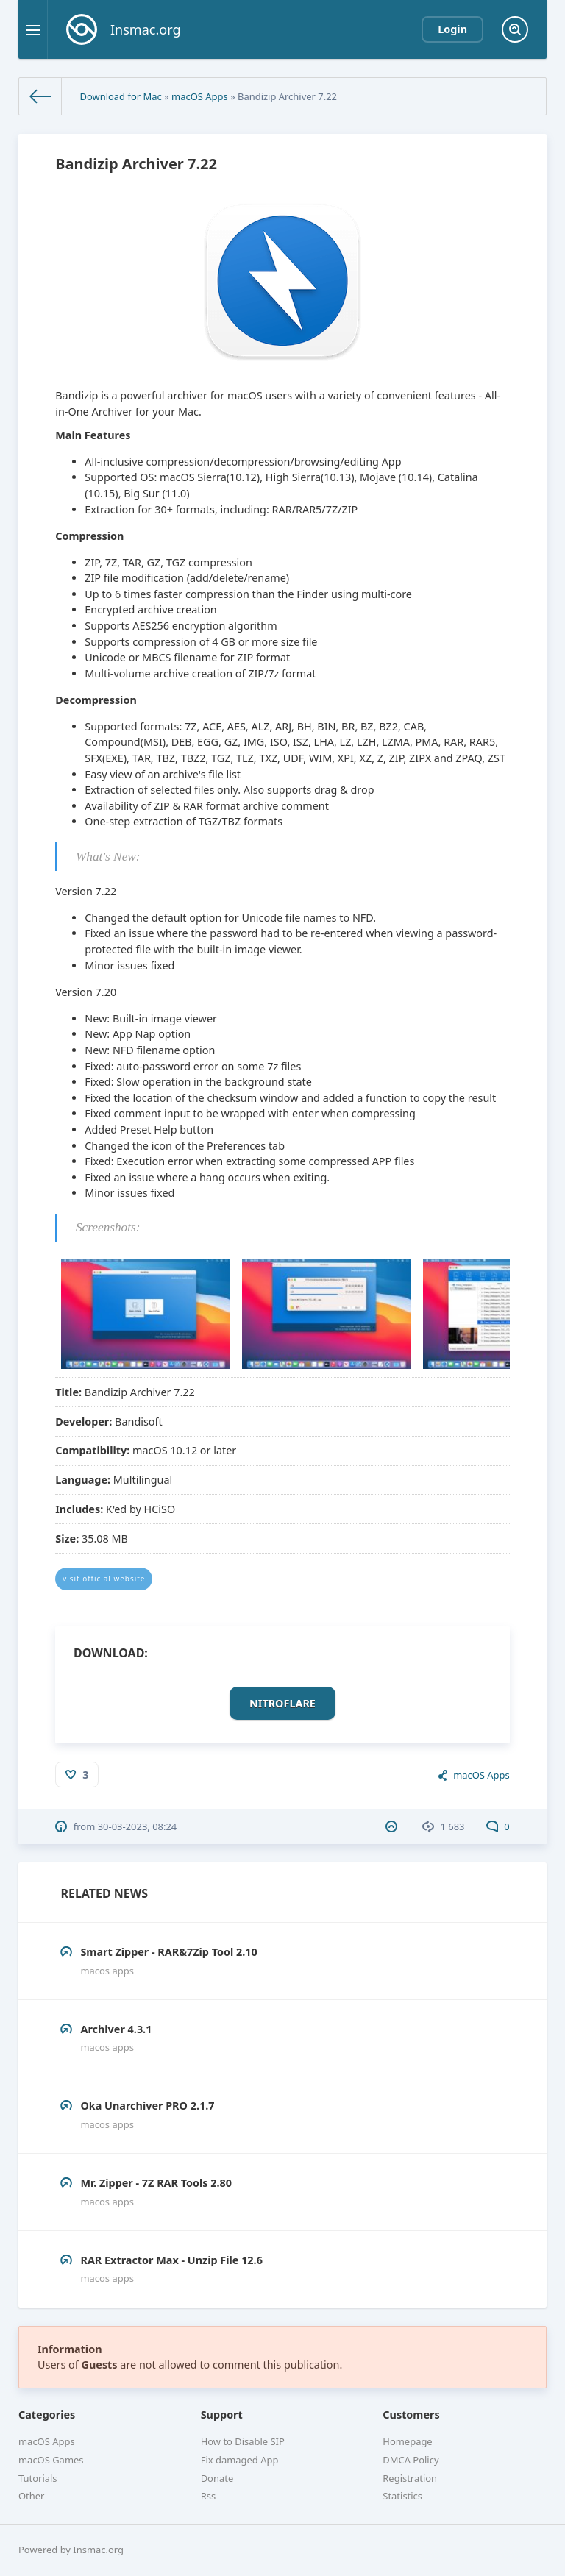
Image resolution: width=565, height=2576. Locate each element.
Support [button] (222, 2415)
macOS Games (51, 2459)
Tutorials (37, 2478)
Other (31, 2495)
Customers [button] (411, 2415)
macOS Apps (199, 96)
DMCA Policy (410, 2459)
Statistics (402, 2495)
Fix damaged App (240, 2459)
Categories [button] (46, 2415)
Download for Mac (120, 96)
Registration (410, 2478)
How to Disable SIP (243, 2441)
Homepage (407, 2441)
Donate (217, 2478)
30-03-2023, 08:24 (137, 1826)
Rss (208, 2495)
